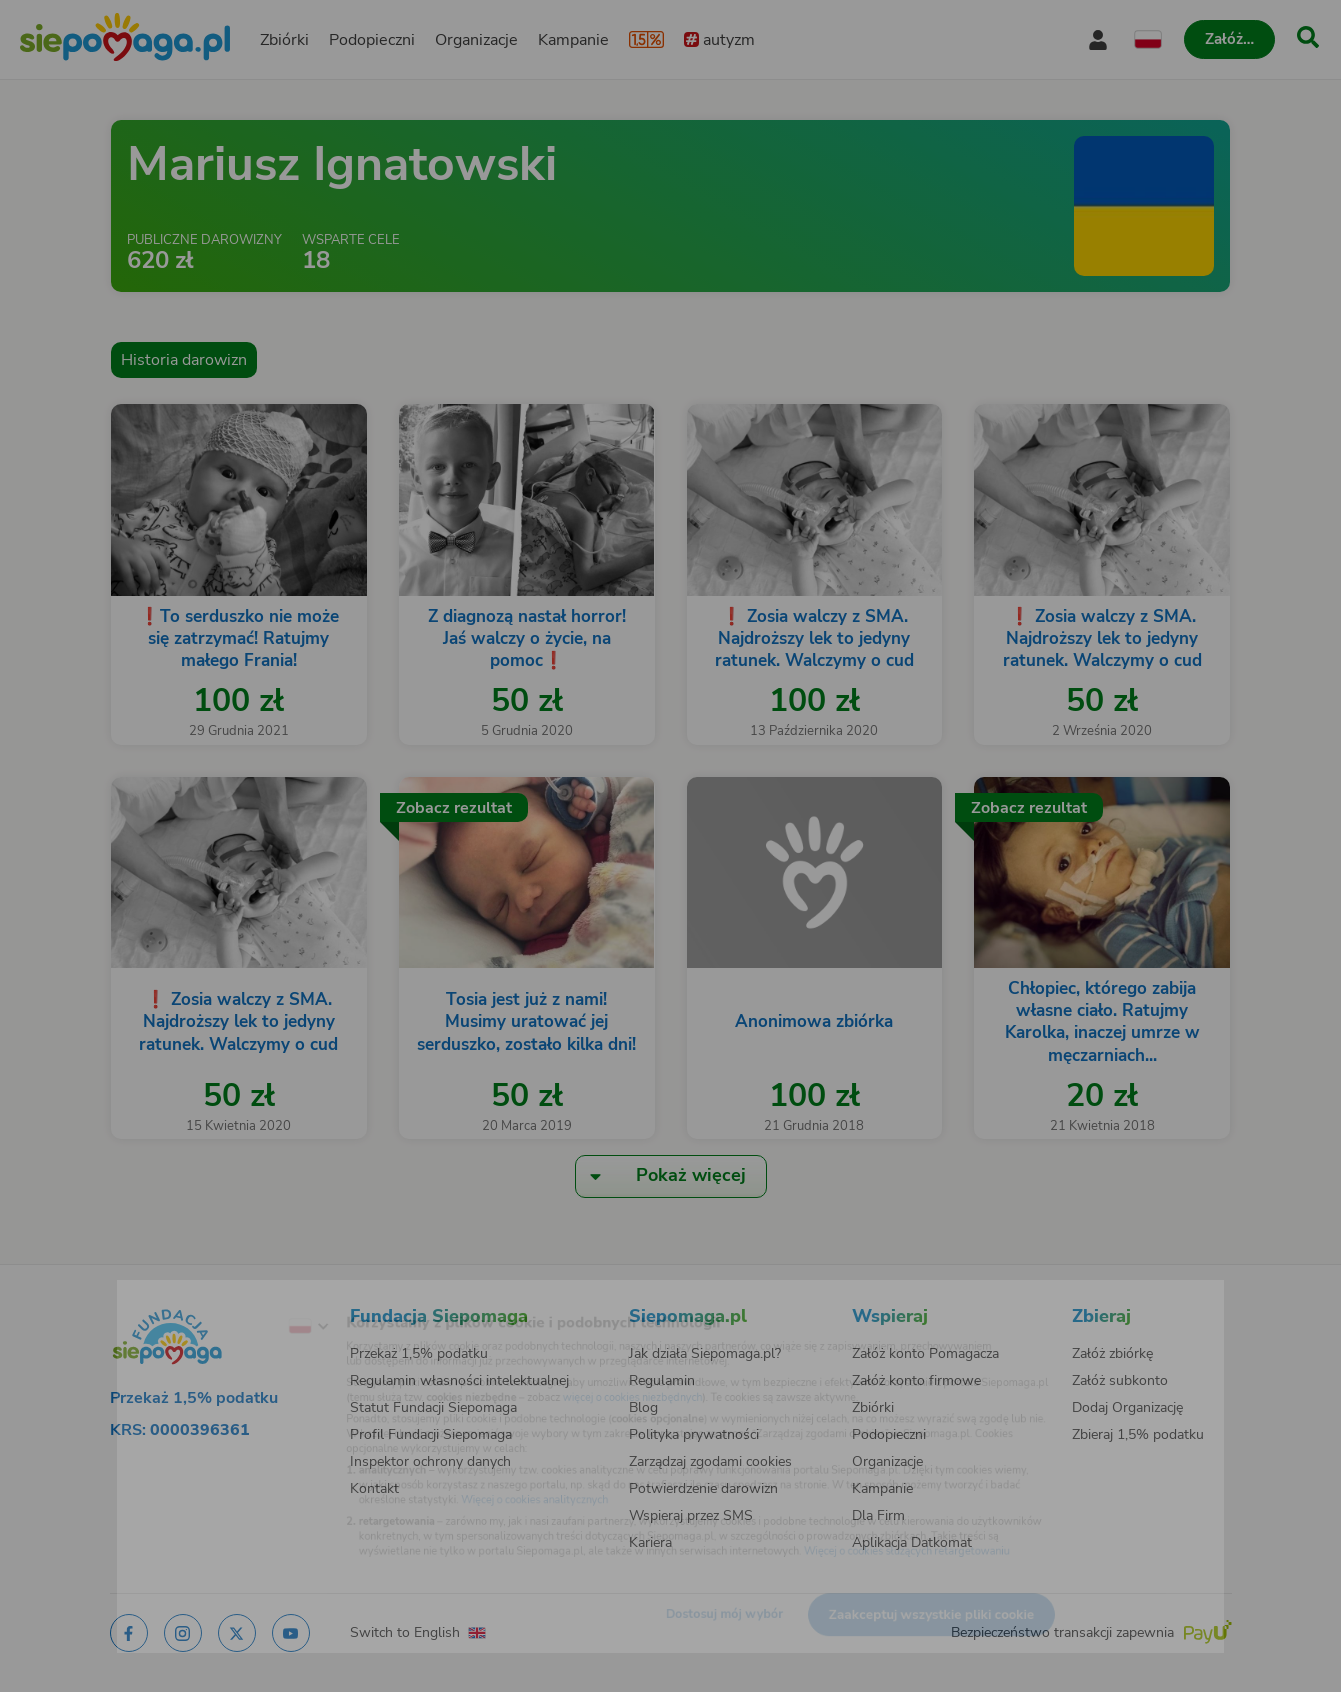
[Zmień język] (232, 1297)
